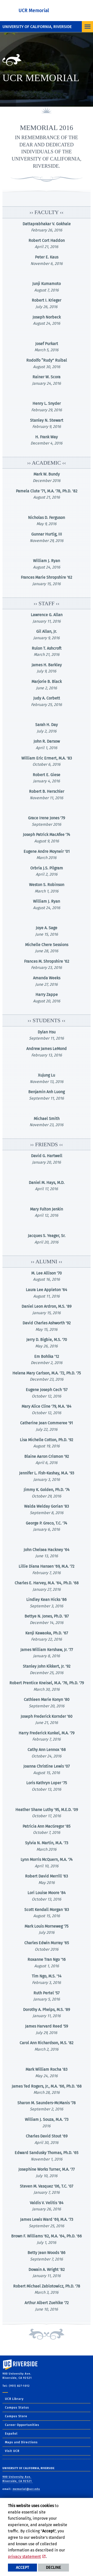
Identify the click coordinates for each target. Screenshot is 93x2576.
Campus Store (16, 2416)
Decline (53, 2567)
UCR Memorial (34, 10)
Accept (22, 2567)
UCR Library (14, 2399)
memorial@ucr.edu (26, 2489)
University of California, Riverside (37, 26)
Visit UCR (12, 2451)
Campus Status (17, 2407)
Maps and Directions (21, 2442)
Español (11, 2433)
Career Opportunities (22, 2425)
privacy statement (24, 2556)
